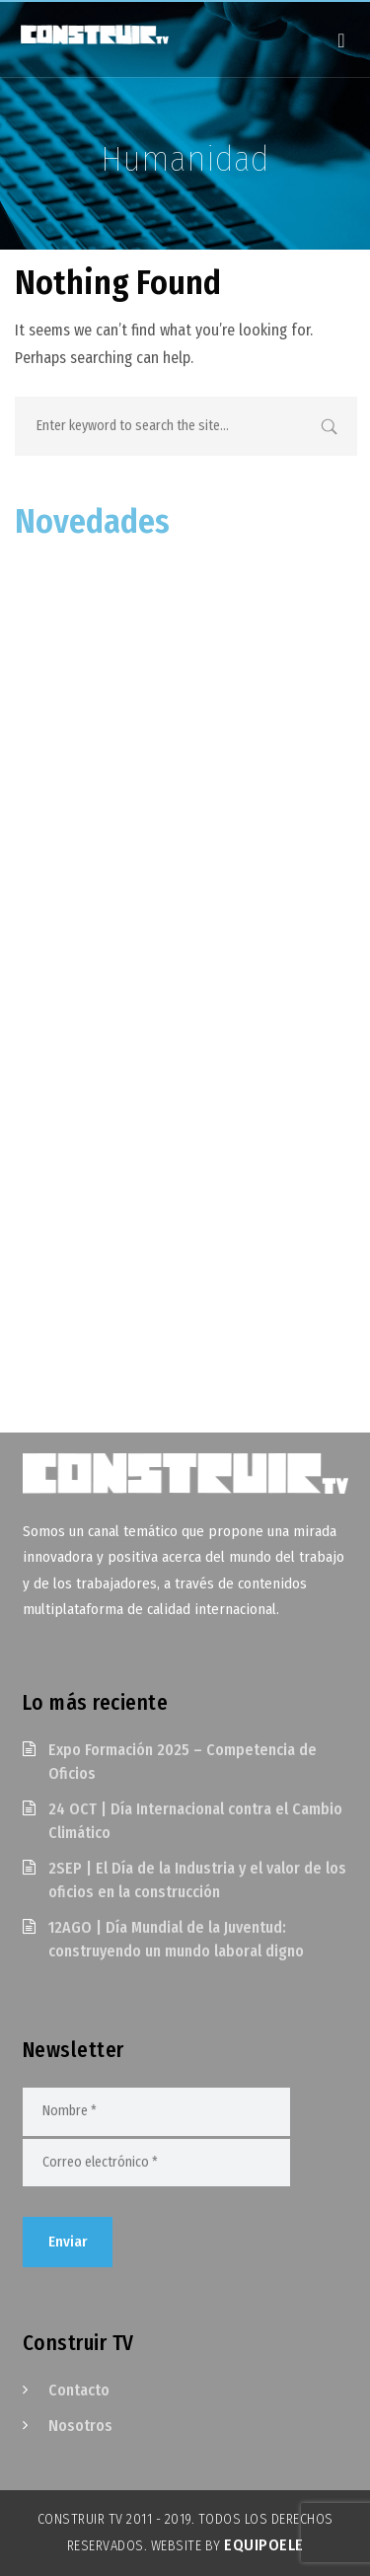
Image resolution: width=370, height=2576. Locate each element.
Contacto (79, 2390)
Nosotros (80, 2425)
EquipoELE (264, 2545)
